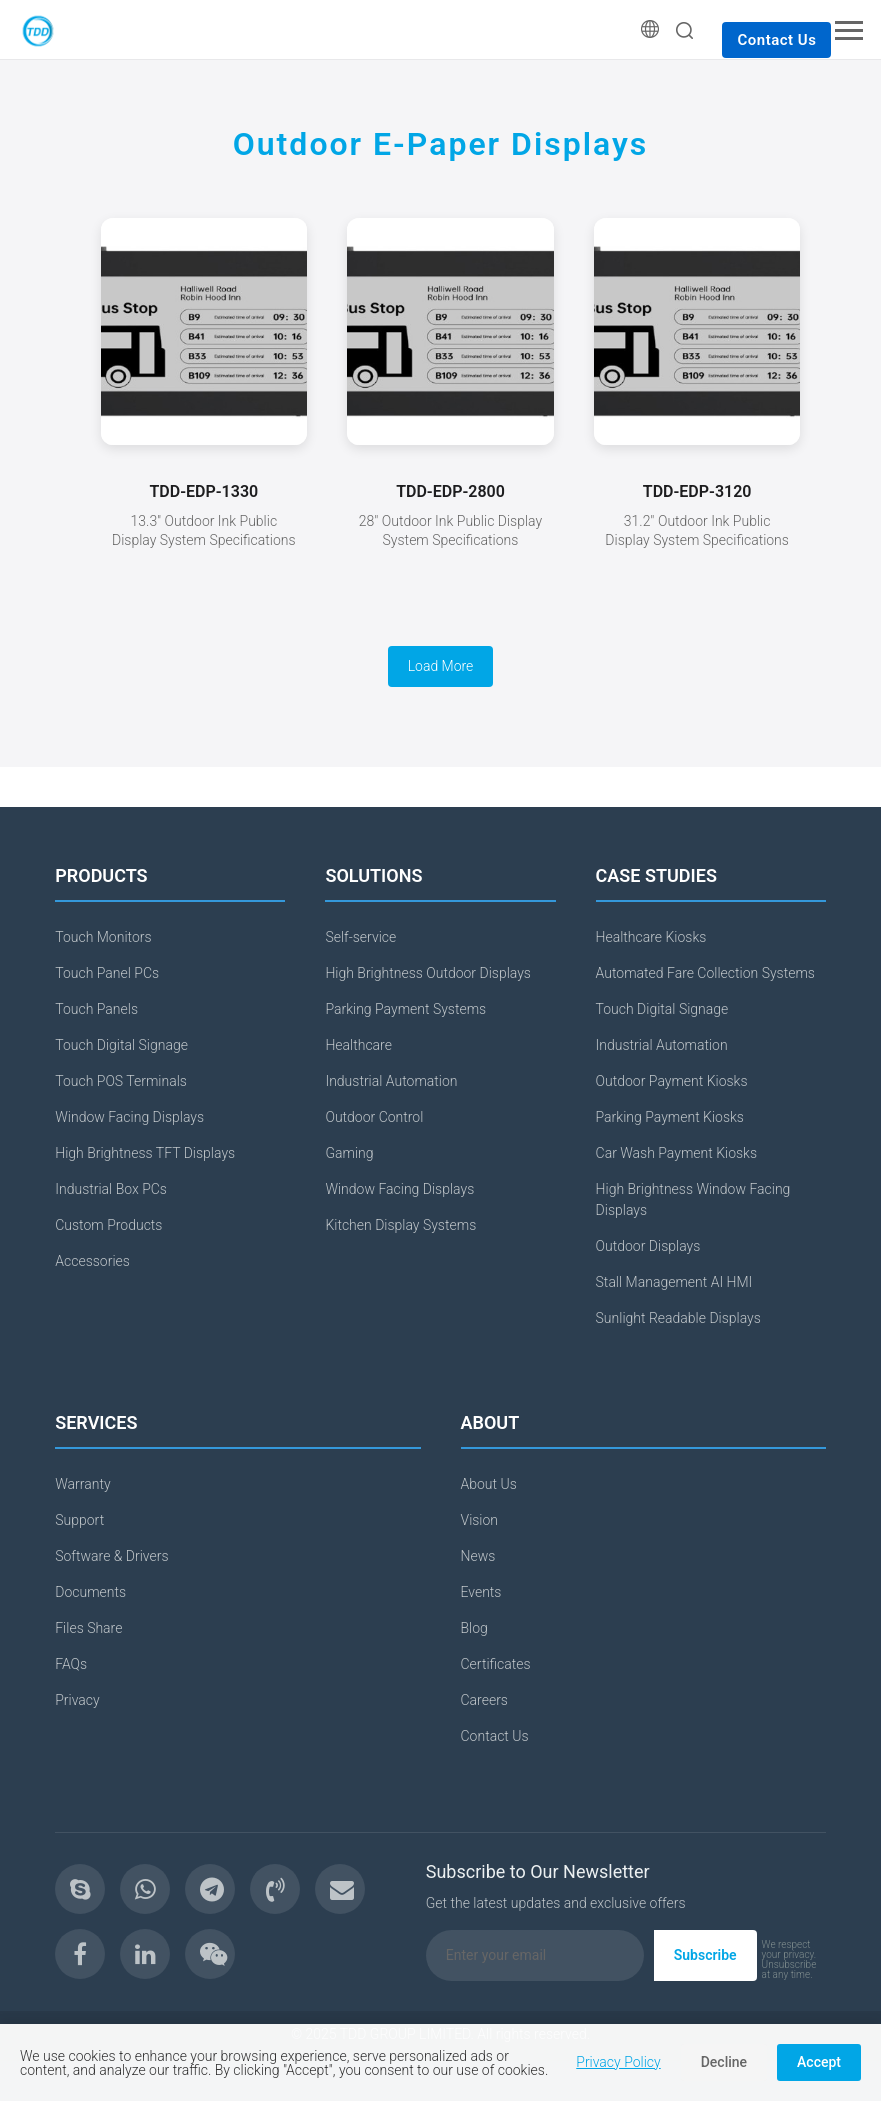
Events (481, 1592)
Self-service (360, 937)
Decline (724, 2062)
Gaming (349, 1153)
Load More (441, 666)
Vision (480, 1520)
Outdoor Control (374, 1117)
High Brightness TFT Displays (145, 1153)
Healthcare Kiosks (651, 937)
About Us (489, 1484)
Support (79, 1520)
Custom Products (108, 1225)
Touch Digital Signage (121, 1045)
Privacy (77, 1700)
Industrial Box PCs (111, 1189)
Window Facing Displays (129, 1117)
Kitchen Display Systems (400, 1225)
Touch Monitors (103, 937)
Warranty (82, 1484)
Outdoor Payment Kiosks (672, 1081)
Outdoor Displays (648, 1246)
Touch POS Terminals (121, 1081)
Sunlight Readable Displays (678, 1318)
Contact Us (776, 40)
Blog (474, 1628)
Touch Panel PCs (107, 973)
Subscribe (705, 1955)
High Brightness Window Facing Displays (693, 1199)
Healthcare (358, 1045)
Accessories (92, 1261)
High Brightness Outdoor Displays (428, 973)
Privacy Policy (618, 2062)
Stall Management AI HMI (674, 1282)
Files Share (88, 1628)
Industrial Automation (391, 1081)
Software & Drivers (111, 1556)
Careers (484, 1700)
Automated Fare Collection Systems (705, 973)
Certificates (496, 1664)
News (478, 1556)
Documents (90, 1592)
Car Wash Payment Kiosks (676, 1153)
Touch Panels (96, 1009)
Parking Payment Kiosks (670, 1117)
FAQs (71, 1664)
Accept (819, 2062)
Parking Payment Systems (405, 1009)
